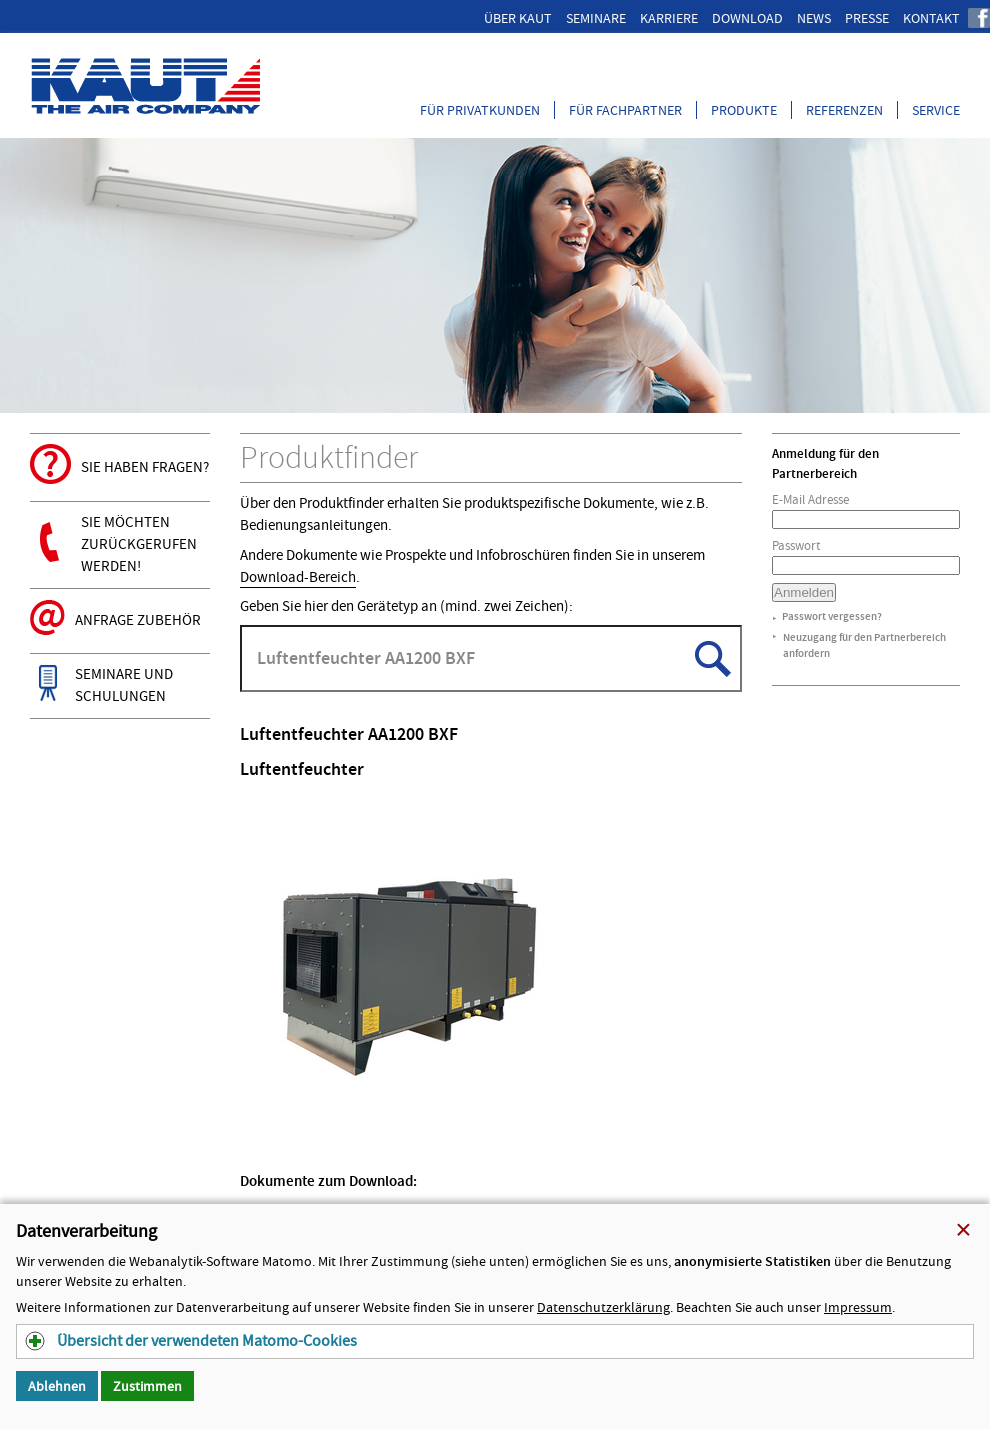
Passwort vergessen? (832, 616)
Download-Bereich (298, 577)
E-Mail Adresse (810, 499)
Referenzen (844, 110)
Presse (867, 18)
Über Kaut (518, 18)
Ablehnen (57, 1386)
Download (747, 18)
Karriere (669, 18)
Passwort (796, 545)
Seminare (596, 18)
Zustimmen (147, 1386)
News (814, 18)
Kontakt (931, 18)
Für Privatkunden (480, 110)
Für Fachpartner (625, 110)
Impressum (858, 1307)
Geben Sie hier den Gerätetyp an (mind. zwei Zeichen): (406, 606)
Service (936, 110)
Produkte (744, 110)
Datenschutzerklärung (603, 1307)
